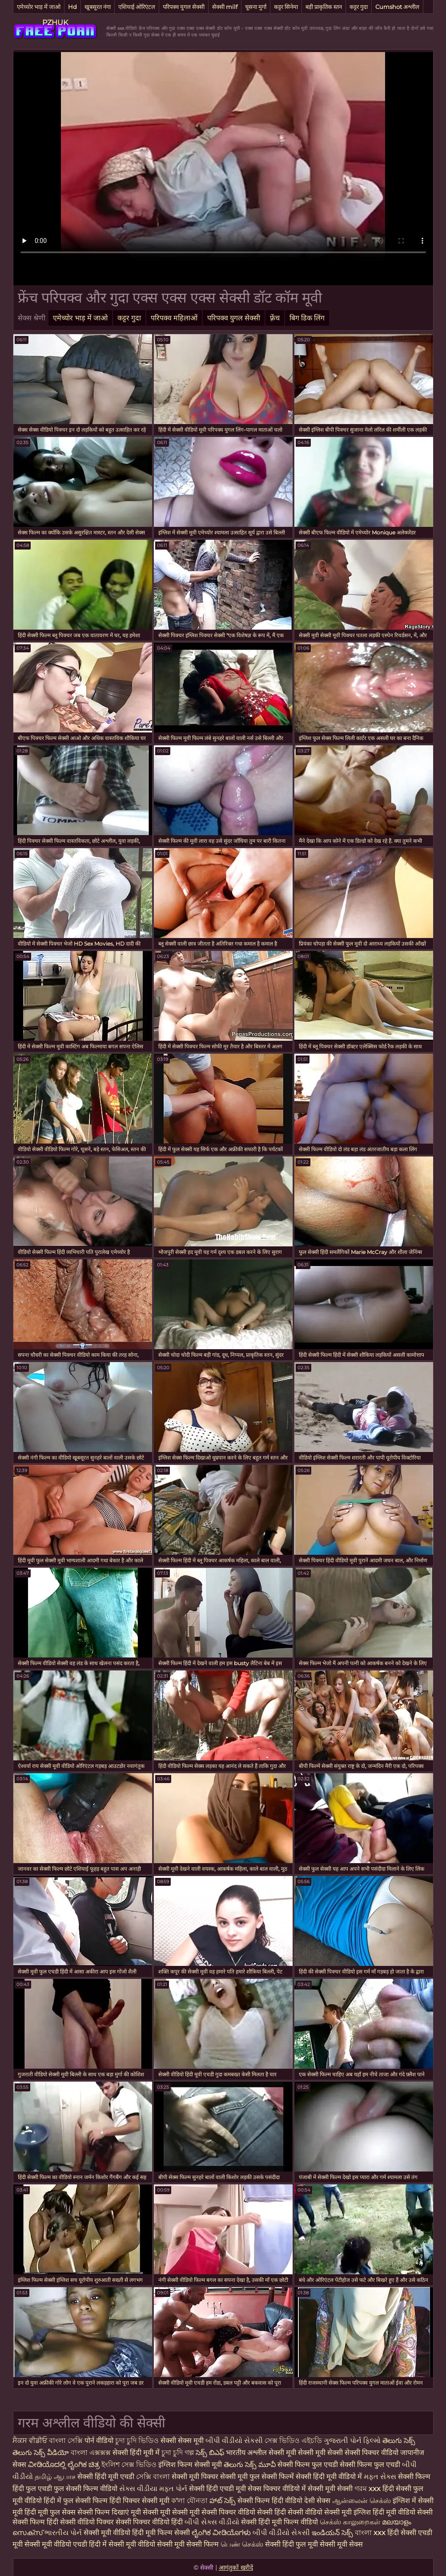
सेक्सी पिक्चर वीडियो (371, 2452)
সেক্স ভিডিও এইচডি (294, 2440)
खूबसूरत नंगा (97, 6)
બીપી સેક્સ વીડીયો (212, 2522)
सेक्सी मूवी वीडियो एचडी (56, 2544)
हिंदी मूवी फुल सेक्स (50, 2512)
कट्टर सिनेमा (286, 6)
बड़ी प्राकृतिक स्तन (323, 6)
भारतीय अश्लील (246, 2452)
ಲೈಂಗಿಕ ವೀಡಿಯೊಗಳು (221, 2532)
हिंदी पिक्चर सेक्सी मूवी (139, 2500)
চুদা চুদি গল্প (178, 2452)
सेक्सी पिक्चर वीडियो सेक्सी (237, 2512)
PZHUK (55, 22)
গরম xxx (367, 2488)
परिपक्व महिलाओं (174, 318)
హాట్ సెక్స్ (222, 2500)
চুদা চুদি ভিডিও (137, 2440)
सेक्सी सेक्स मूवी (182, 2440)
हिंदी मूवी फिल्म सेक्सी (161, 2532)
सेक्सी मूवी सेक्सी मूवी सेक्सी (306, 2452)
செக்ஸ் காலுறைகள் (350, 2522)
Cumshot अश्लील (397, 6)
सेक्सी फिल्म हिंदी (35, 2522)
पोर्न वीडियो (98, 2440)
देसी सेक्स (317, 2500)
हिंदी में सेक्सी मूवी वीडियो (122, 2544)
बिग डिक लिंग (307, 318)
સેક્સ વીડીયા (138, 2488)
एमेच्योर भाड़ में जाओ (38, 6)
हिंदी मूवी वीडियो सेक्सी (403, 2512)
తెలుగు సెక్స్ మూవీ (250, 2464)
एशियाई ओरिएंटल (136, 6)
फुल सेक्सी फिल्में (271, 2476)
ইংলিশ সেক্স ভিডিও (129, 2464)
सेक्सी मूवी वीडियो (108, 2532)
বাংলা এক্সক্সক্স (91, 2452)
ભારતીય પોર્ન (63, 2532)
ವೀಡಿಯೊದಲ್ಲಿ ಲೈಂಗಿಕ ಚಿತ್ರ (64, 2464)
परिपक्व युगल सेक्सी (184, 6)
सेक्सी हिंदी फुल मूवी (291, 2544)
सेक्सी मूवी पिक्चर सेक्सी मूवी (210, 2476)
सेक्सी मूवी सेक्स (341, 2544)
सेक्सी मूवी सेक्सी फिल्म (188, 2544)
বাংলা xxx (370, 2532)
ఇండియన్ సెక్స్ (332, 2532)
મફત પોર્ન (173, 2488)
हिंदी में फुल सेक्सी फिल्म (76, 2500)
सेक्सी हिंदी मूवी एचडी (105, 2476)
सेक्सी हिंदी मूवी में (137, 2452)
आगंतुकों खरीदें (236, 2568)
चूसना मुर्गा (255, 6)
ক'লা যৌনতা (189, 2500)
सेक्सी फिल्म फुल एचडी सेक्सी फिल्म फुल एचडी (338, 2464)
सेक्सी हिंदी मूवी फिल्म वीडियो (280, 2522)
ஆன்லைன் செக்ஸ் (361, 2500)
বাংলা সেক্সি (66, 2440)
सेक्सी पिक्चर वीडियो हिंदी (150, 2522)
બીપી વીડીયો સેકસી (235, 2440)
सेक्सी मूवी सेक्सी (330, 2488)
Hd (72, 6)
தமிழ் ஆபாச (55, 2476)
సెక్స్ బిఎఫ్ (210, 2452)
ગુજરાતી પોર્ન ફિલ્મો (352, 2440)
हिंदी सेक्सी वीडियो (298, 2512)
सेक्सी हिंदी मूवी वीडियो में (329, 2476)
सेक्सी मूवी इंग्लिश (348, 2512)
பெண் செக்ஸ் (242, 2544)
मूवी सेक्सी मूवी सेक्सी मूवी (166, 2512)
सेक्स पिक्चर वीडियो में (277, 2488)
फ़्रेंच (275, 318)
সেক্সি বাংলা (154, 2476)
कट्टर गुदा (359, 6)
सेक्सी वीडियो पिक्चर (88, 2522)
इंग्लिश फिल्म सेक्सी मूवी (191, 2464)
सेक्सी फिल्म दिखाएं (104, 2512)
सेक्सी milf (224, 6)
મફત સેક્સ (380, 2476)
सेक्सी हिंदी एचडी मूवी (217, 2488)
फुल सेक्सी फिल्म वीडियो (85, 2488)
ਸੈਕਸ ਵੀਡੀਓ (29, 2440)
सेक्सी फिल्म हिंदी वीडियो (269, 2500)
